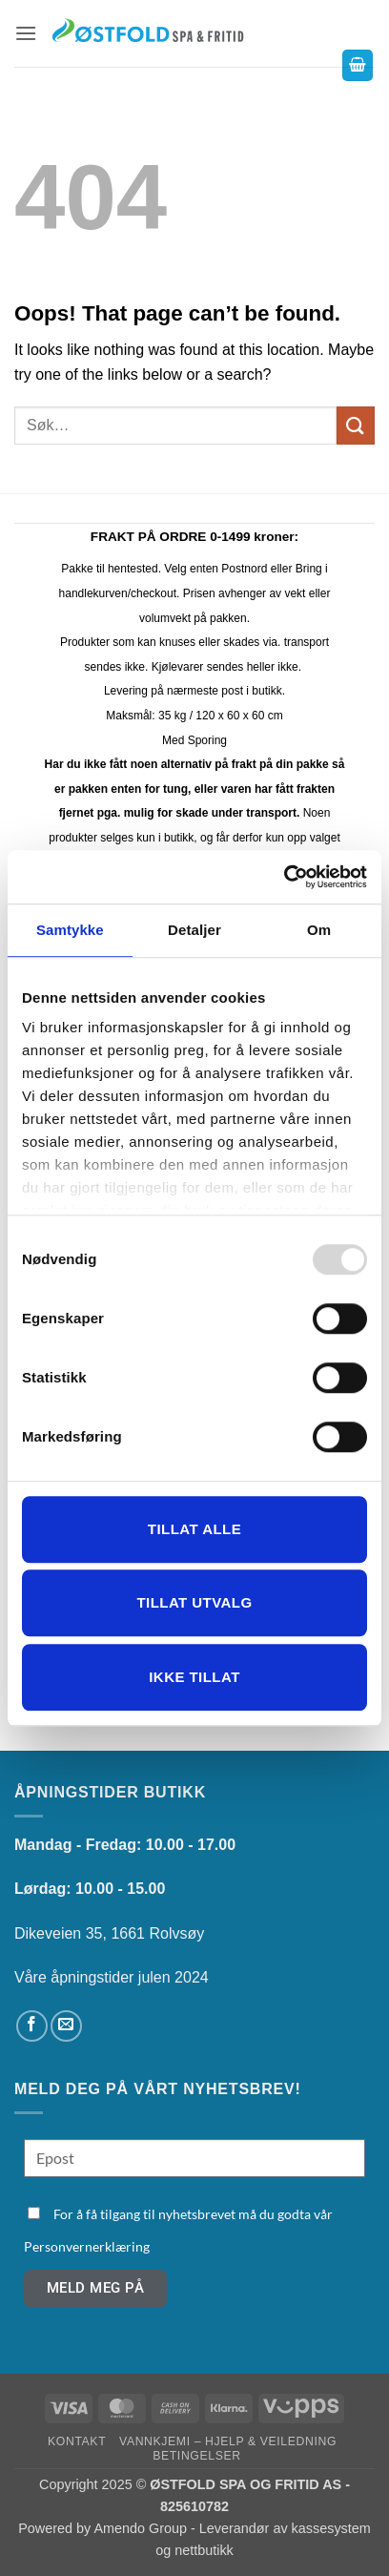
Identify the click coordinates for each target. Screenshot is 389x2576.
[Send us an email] (66, 2026)
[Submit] (356, 425)
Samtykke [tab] (70, 930)
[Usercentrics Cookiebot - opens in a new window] (283, 876)
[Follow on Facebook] (32, 2026)
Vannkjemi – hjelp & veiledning (228, 2441)
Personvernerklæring (87, 2246)
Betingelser (196, 2455)
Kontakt (77, 2441)
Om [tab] (319, 930)
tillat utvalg (194, 1602)
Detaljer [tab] (194, 930)
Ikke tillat (194, 1677)
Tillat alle (194, 1529)
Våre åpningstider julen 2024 (111, 1977)
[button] (25, 33)
